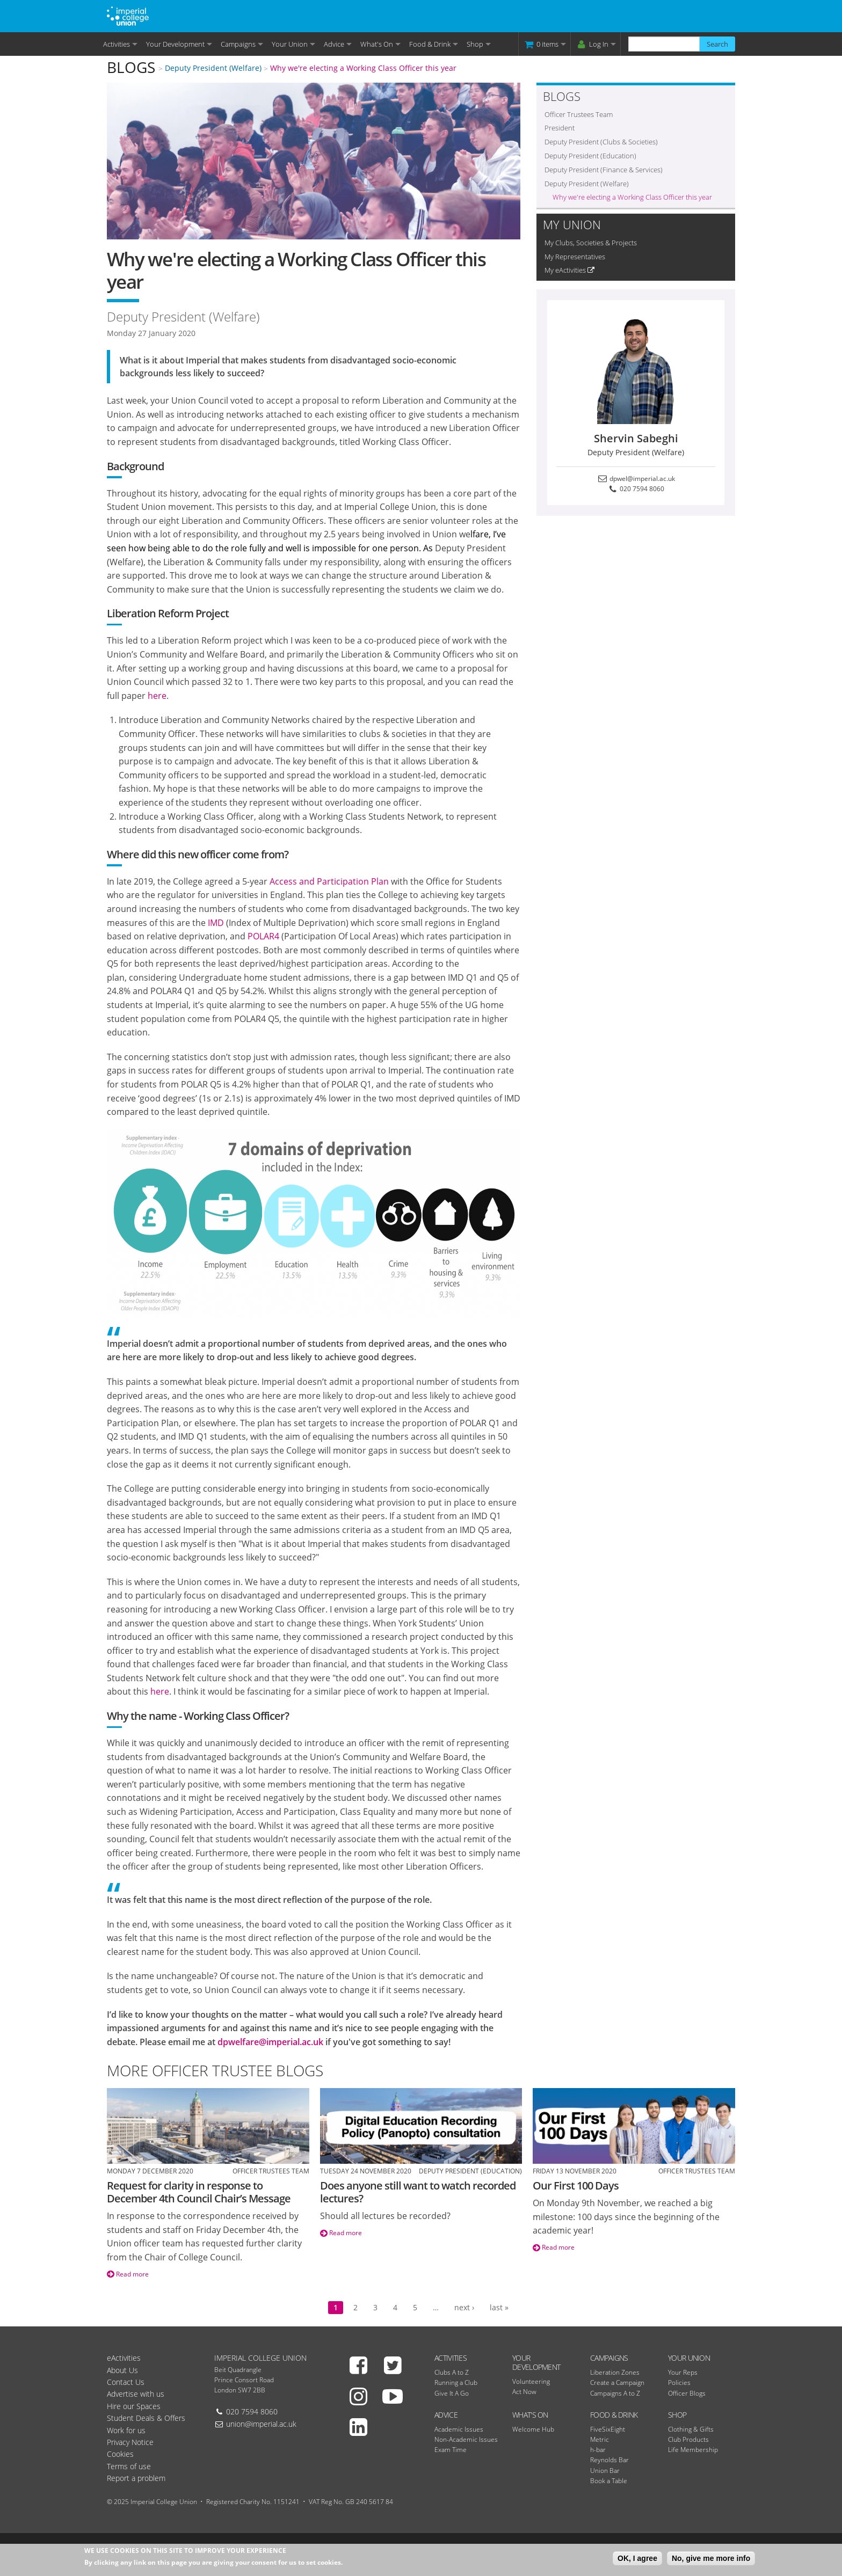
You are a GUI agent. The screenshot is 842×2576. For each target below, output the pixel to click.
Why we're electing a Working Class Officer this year (363, 68)
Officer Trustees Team (579, 114)
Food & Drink (430, 44)
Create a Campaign (617, 2382)
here (157, 696)
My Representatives (575, 256)
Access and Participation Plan (329, 881)
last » (499, 2307)
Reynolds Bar (609, 2459)
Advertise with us (135, 2394)
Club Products (688, 2439)
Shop (475, 44)
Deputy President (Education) (590, 155)
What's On (376, 44)
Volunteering (531, 2381)
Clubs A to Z (451, 2372)
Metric (599, 2439)
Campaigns (238, 44)
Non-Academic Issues (466, 2439)
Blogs (131, 67)
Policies (679, 2382)
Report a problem (136, 2478)
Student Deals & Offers (146, 2418)
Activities (116, 44)
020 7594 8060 (636, 488)
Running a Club (455, 2382)
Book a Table (608, 2480)
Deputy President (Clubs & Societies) (601, 142)
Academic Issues (458, 2429)
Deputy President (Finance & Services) (604, 169)
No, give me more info (711, 2558)
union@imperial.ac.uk (261, 2424)
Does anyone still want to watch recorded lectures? (418, 2192)
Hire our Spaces (134, 2406)
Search (717, 44)
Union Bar (605, 2470)
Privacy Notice (130, 2442)
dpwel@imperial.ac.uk (636, 478)
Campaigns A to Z (615, 2393)
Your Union (290, 44)
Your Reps (683, 2372)
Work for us (126, 2430)
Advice (334, 44)
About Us (122, 2370)
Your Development (175, 44)
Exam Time (450, 2449)
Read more (128, 2274)
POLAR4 (263, 936)
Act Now (524, 2391)
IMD (216, 923)
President (560, 128)
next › (464, 2307)
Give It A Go (451, 2393)
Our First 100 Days (576, 2185)
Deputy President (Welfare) (213, 68)
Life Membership (693, 2449)
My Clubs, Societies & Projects (591, 242)
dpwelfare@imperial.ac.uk (270, 2042)
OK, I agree (637, 2558)
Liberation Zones (615, 2372)
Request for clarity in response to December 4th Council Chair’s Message (199, 2192)
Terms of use (129, 2466)
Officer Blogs (687, 2393)
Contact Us (125, 2382)
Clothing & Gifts (691, 2429)
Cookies (120, 2454)
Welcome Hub (533, 2429)
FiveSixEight (607, 2429)
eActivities (124, 2358)
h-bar (598, 2449)
